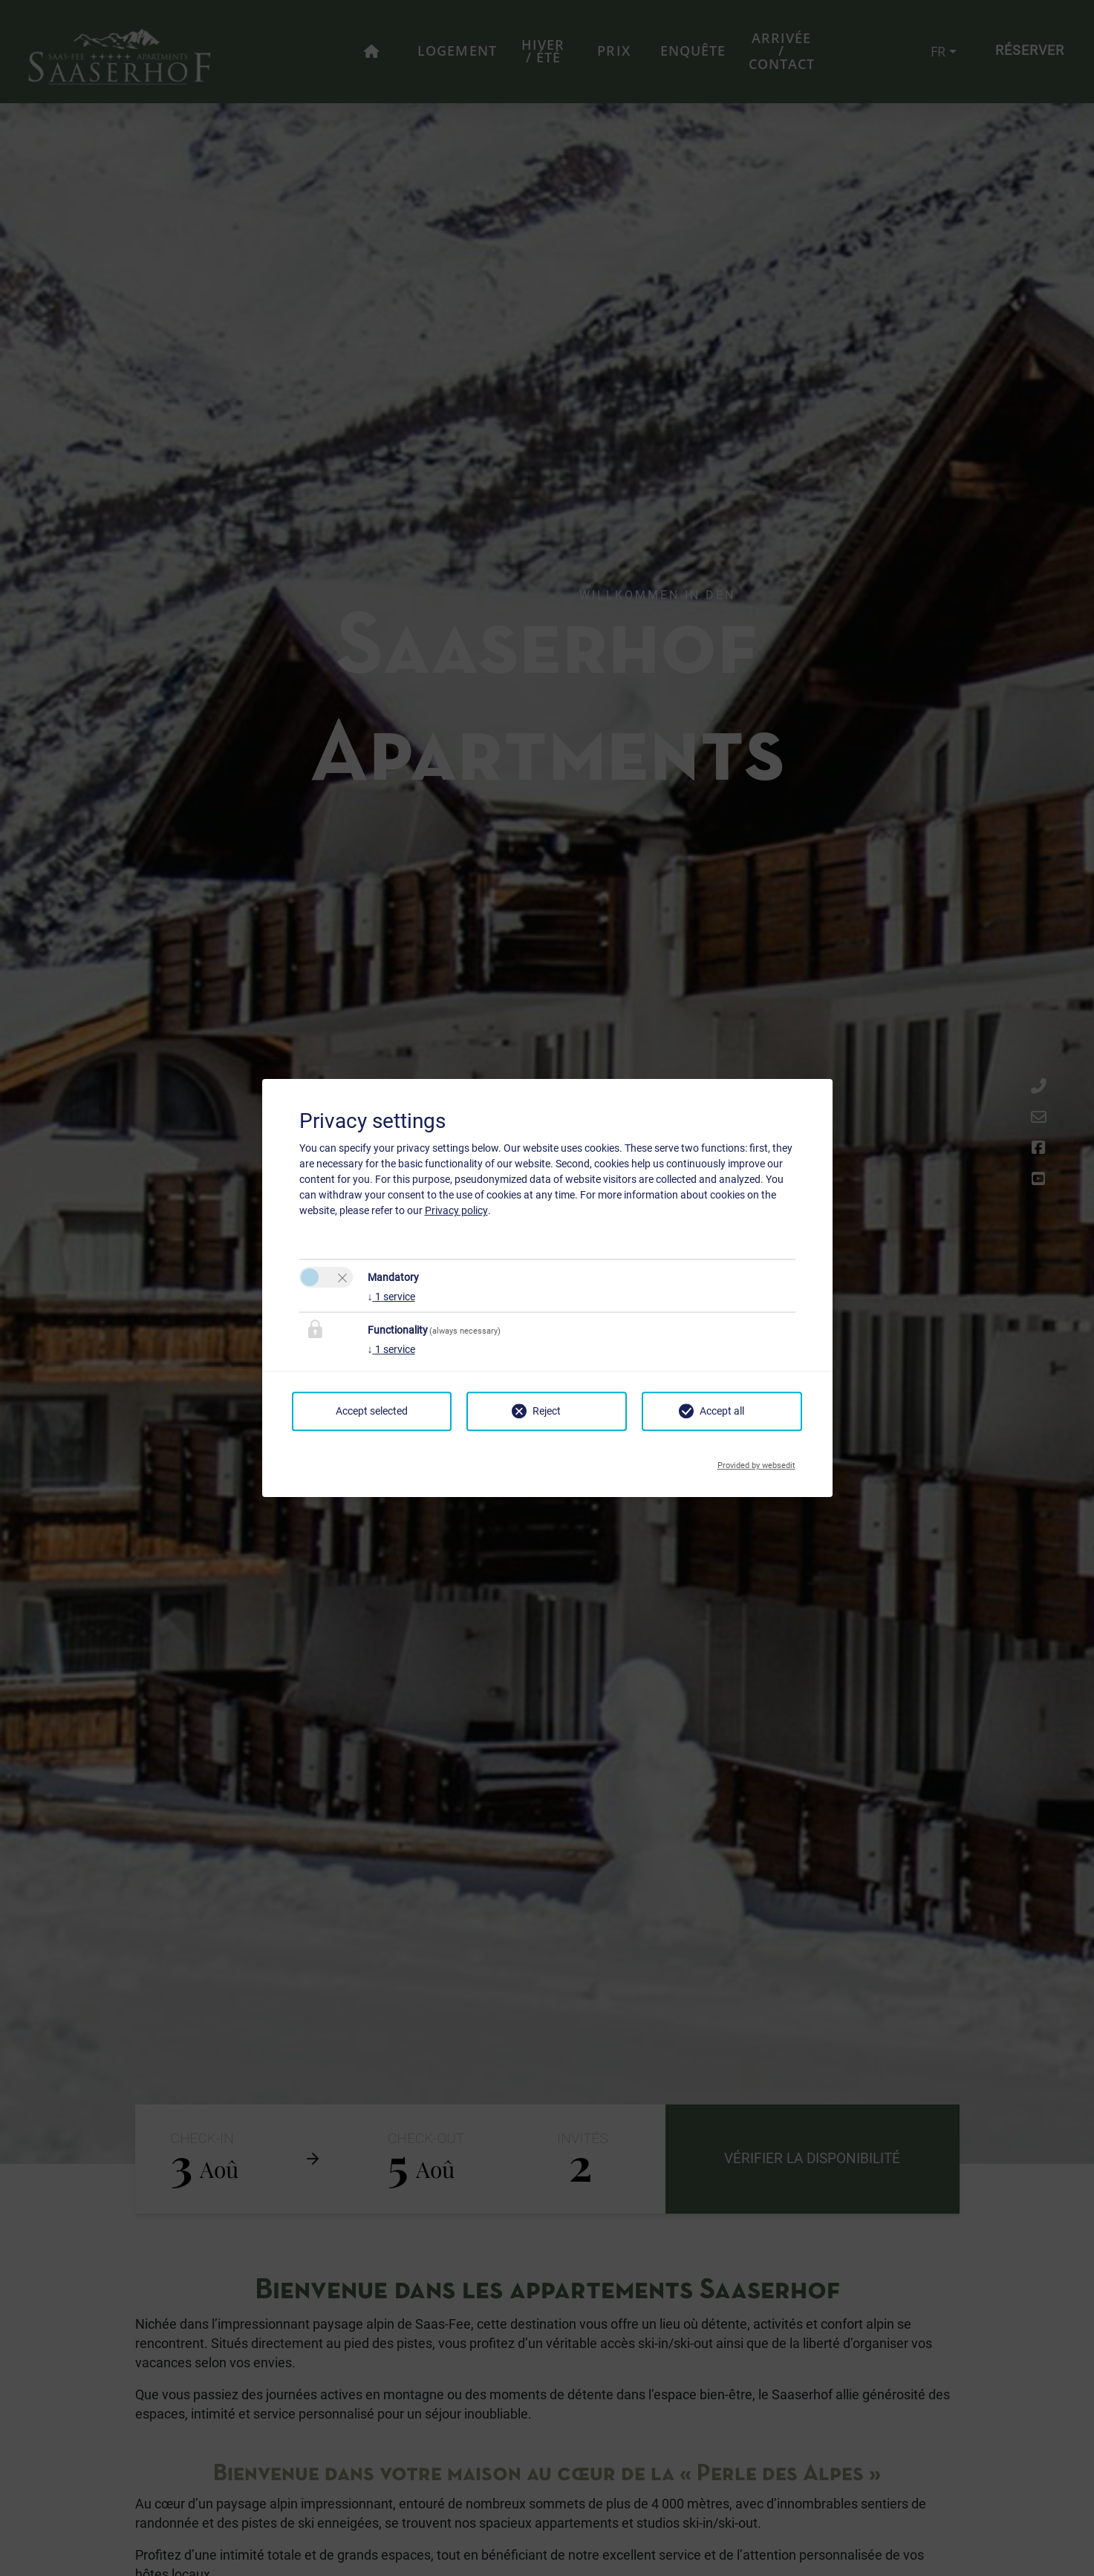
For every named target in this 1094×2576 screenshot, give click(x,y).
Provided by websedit (756, 1461)
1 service (391, 1296)
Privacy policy (456, 1210)
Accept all (722, 1411)
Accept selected (372, 1411)
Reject (547, 1411)
